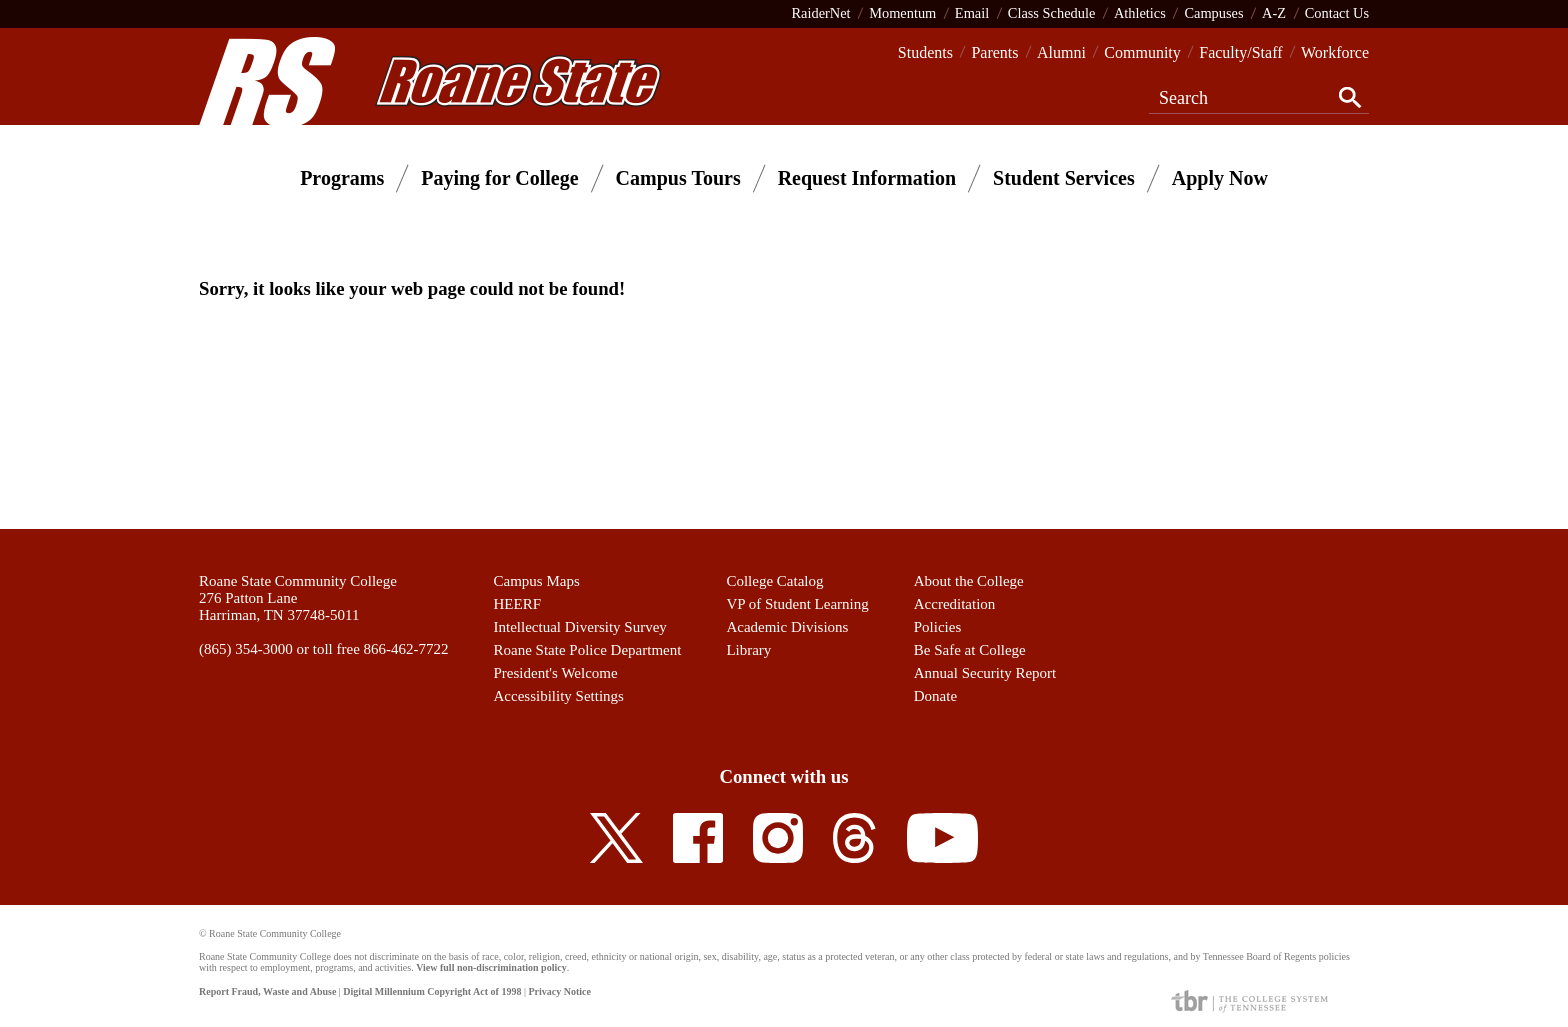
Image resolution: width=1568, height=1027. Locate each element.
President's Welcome (556, 673)
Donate (935, 696)
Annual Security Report (985, 673)
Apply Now (1220, 178)
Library (748, 650)
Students (925, 52)
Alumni (1061, 52)
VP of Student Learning (797, 604)
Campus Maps (537, 581)
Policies (938, 627)
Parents (994, 52)
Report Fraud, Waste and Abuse (267, 991)
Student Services (1064, 178)
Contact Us (1337, 13)
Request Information (867, 178)
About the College (969, 581)
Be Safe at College (970, 650)
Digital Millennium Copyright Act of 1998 (432, 991)
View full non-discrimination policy (491, 967)
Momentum (902, 13)
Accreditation (955, 604)
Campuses (1213, 13)
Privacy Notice (559, 991)
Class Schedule (1052, 13)
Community (1142, 52)
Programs (342, 178)
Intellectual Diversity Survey (580, 627)
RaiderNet (820, 13)
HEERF (518, 604)
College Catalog (774, 581)
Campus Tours (678, 178)
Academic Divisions (787, 627)
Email (972, 13)
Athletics (1140, 13)
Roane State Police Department (588, 650)
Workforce (1335, 52)
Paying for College (499, 178)
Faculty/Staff (1240, 52)
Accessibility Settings (559, 696)
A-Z (1274, 13)
